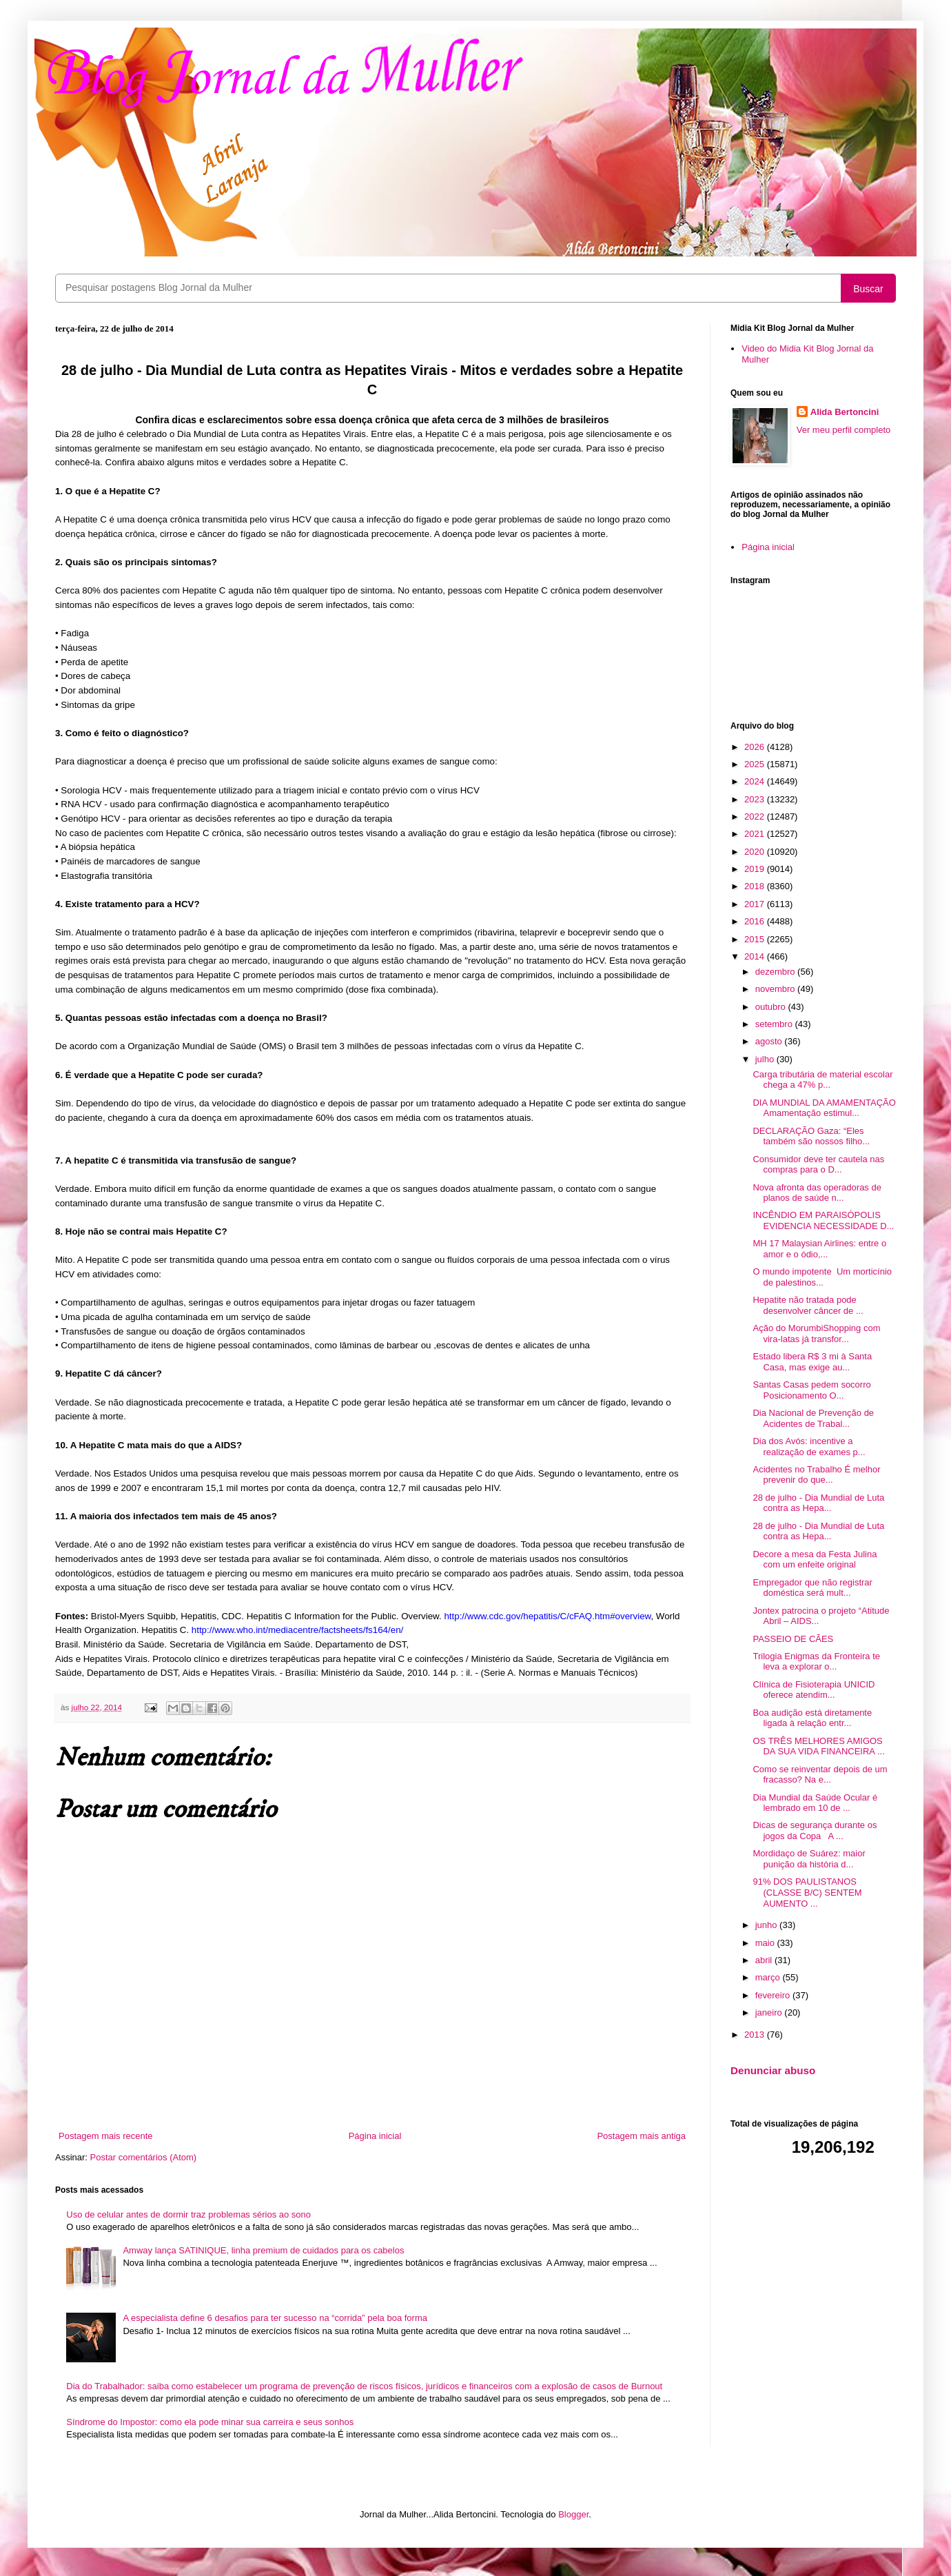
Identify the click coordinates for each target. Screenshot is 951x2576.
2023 (755, 799)
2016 (755, 921)
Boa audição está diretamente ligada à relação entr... (812, 1718)
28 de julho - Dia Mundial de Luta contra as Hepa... (818, 1503)
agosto (770, 1041)
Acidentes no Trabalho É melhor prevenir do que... (816, 1474)
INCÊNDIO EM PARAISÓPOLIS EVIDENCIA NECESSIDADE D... (823, 1220)
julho (766, 1059)
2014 (755, 956)
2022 (755, 816)
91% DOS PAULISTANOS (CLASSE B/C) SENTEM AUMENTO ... (807, 1892)
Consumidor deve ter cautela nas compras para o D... (818, 1164)
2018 (755, 886)
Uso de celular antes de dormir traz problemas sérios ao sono (188, 2214)
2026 (755, 747)
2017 (755, 904)
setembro (775, 1024)
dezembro (776, 971)
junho (767, 1925)
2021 (755, 834)
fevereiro (773, 1995)
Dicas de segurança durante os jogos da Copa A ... (815, 1830)
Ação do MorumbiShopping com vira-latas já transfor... (816, 1333)
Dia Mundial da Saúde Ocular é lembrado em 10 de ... (815, 1803)
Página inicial (375, 2136)
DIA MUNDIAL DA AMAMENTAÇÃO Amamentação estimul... (824, 1108)
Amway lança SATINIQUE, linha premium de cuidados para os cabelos (263, 2250)
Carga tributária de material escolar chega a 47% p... (822, 1080)
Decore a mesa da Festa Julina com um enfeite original (815, 1559)
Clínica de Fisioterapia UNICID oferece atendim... (814, 1690)
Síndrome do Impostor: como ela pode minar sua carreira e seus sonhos (210, 2422)
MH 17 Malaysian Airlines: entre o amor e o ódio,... (819, 1248)
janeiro (770, 2012)
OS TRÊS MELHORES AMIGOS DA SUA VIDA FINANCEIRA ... (818, 1746)
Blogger (573, 2514)
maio (766, 1943)
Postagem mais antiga (641, 2136)
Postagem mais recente (106, 2136)
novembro (776, 989)
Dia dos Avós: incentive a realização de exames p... (809, 1446)
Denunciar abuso (772, 2070)
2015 (755, 939)
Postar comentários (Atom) (143, 2157)
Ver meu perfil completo (844, 430)
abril (765, 1960)
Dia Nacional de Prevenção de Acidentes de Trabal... (813, 1418)
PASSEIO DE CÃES (793, 1639)
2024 (755, 781)
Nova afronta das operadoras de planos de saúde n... (817, 1193)
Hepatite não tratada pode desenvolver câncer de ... (808, 1305)
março (769, 1977)
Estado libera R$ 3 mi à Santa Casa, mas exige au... (812, 1361)
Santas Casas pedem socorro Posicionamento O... (811, 1390)
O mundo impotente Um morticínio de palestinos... (822, 1277)
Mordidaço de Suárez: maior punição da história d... (809, 1858)
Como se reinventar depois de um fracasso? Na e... (820, 1774)
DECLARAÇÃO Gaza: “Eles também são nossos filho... (811, 1136)
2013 (755, 2034)
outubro (771, 1007)
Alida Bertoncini (844, 412)
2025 (755, 764)
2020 (755, 851)
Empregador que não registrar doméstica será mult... (812, 1588)
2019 (755, 869)
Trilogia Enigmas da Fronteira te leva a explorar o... (816, 1661)
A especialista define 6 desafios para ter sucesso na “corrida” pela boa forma (275, 2318)
